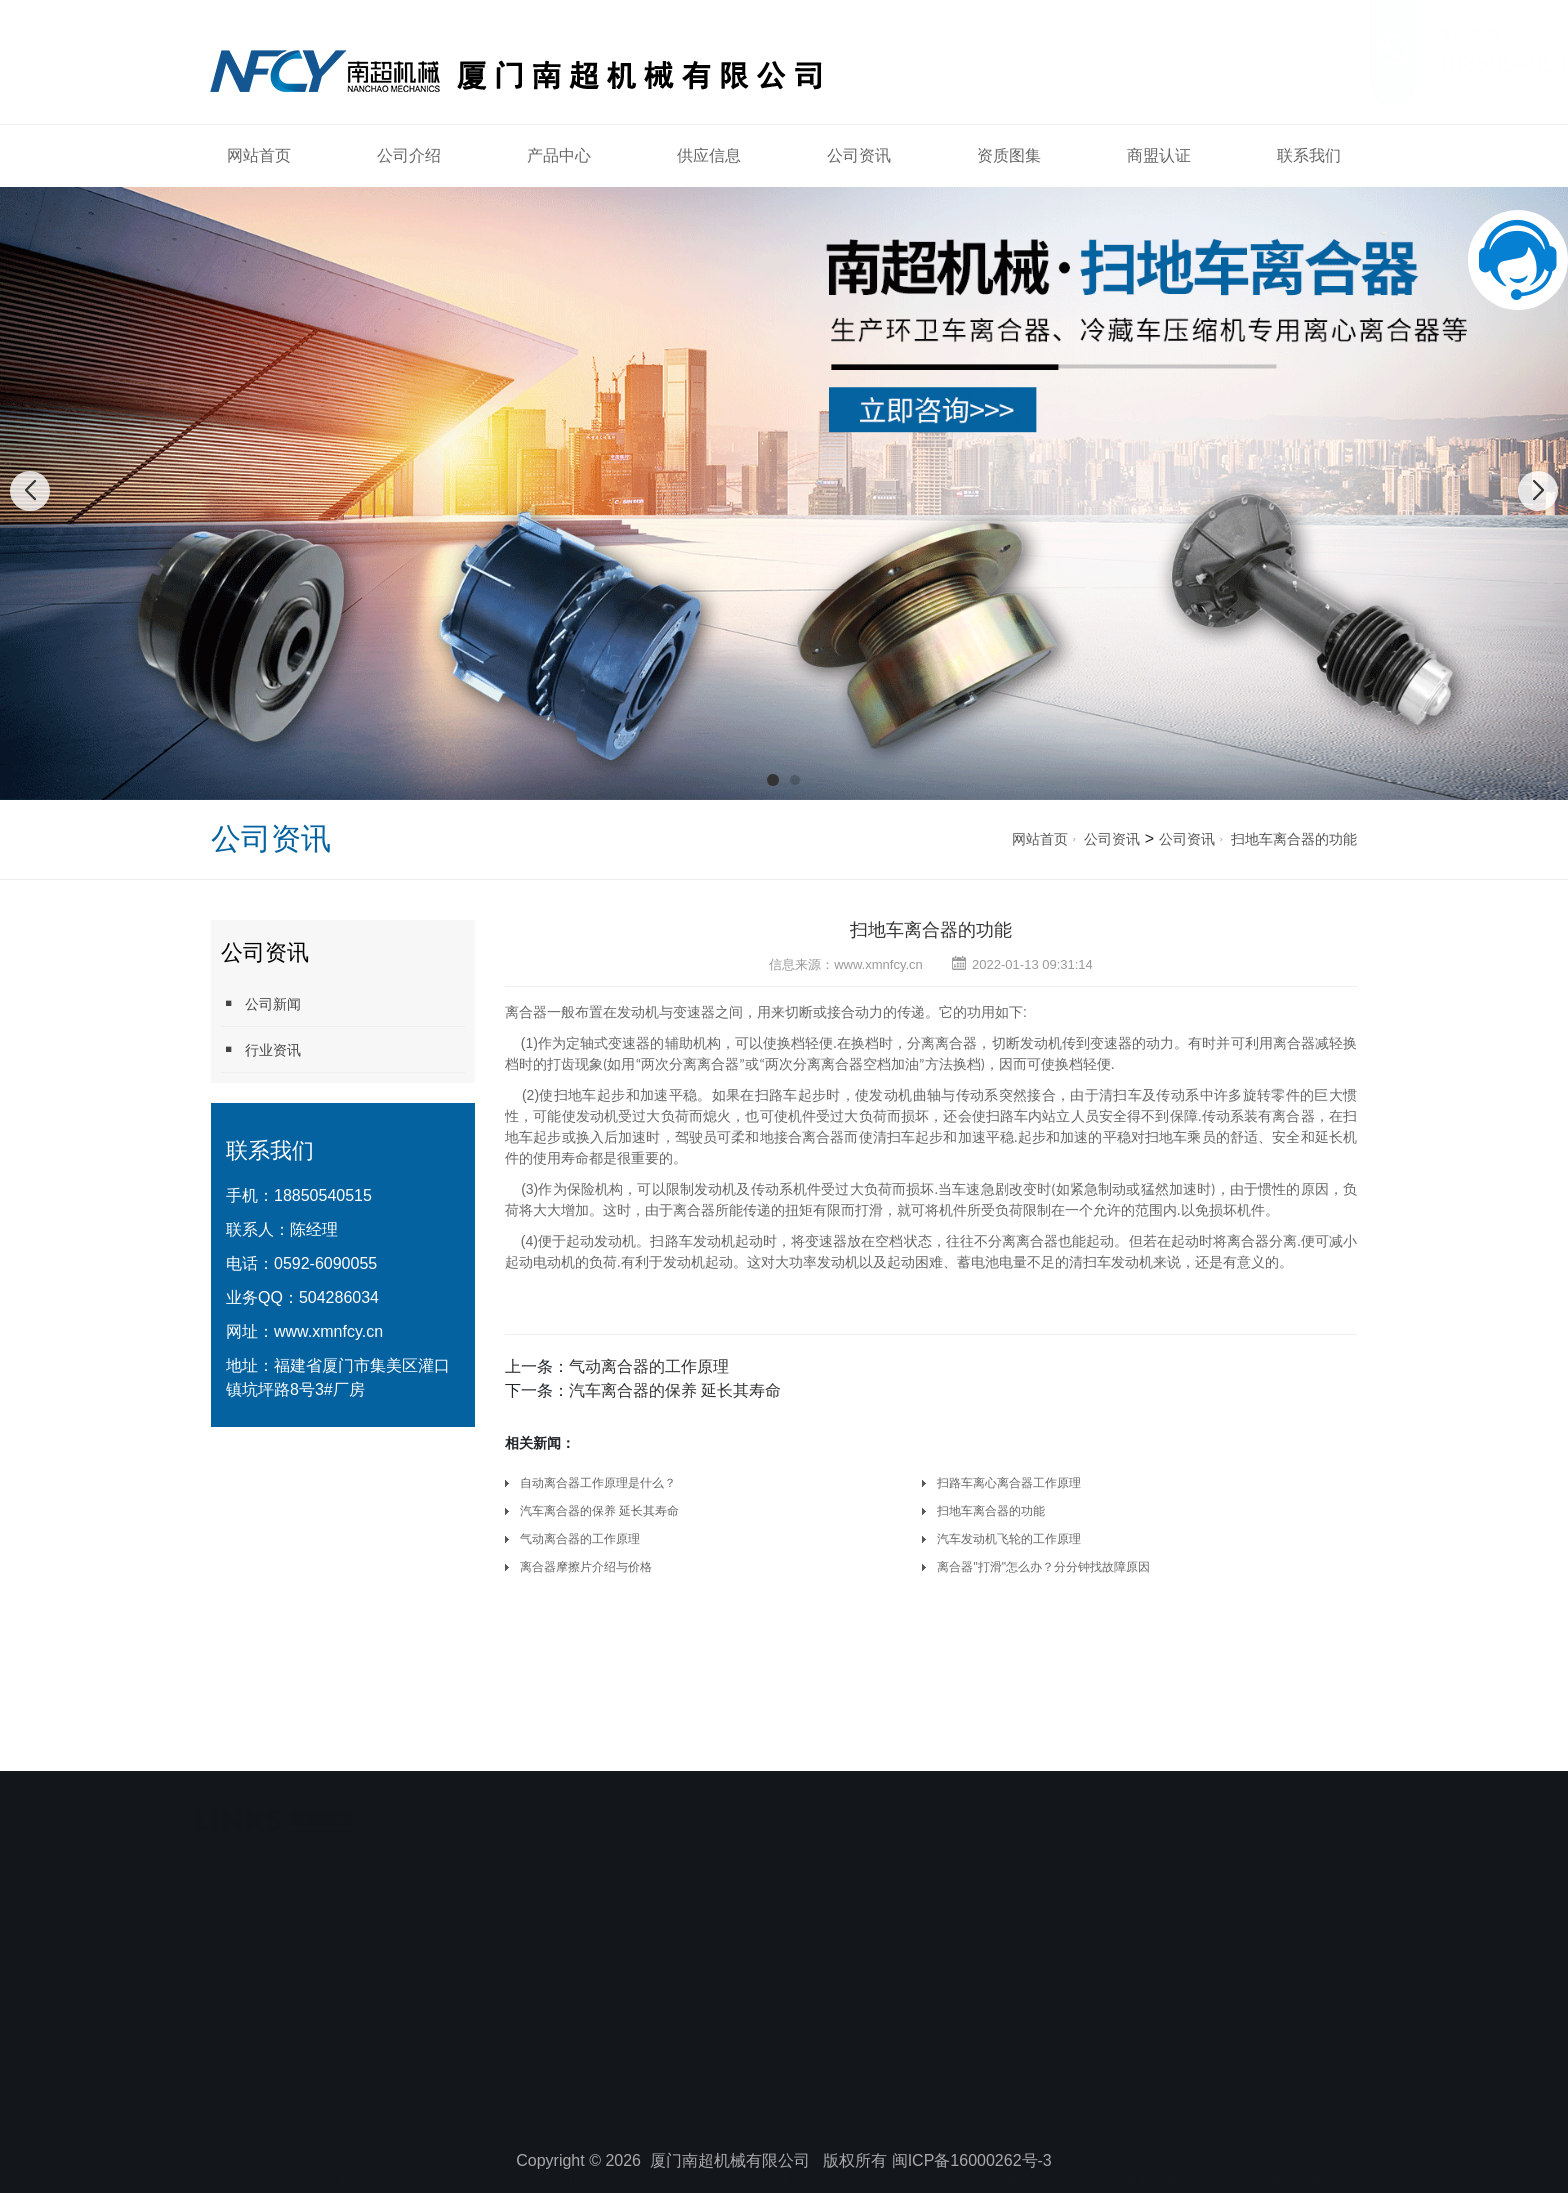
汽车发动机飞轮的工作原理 (1009, 1539)
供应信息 (709, 155)
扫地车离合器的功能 (1294, 839)
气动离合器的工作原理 (649, 1366)
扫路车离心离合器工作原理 (1009, 1483)
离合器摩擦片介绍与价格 (586, 1567)
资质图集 (1009, 155)
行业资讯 (261, 1049)
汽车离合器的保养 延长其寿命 (675, 1390)
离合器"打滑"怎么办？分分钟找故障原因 (1043, 1567)
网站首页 (259, 155)
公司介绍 (409, 155)
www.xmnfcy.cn (328, 1331)
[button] (773, 780)
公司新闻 (261, 1003)
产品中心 (559, 155)
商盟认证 (1159, 155)
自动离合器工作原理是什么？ (598, 1483)
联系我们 (1309, 155)
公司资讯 (859, 155)
